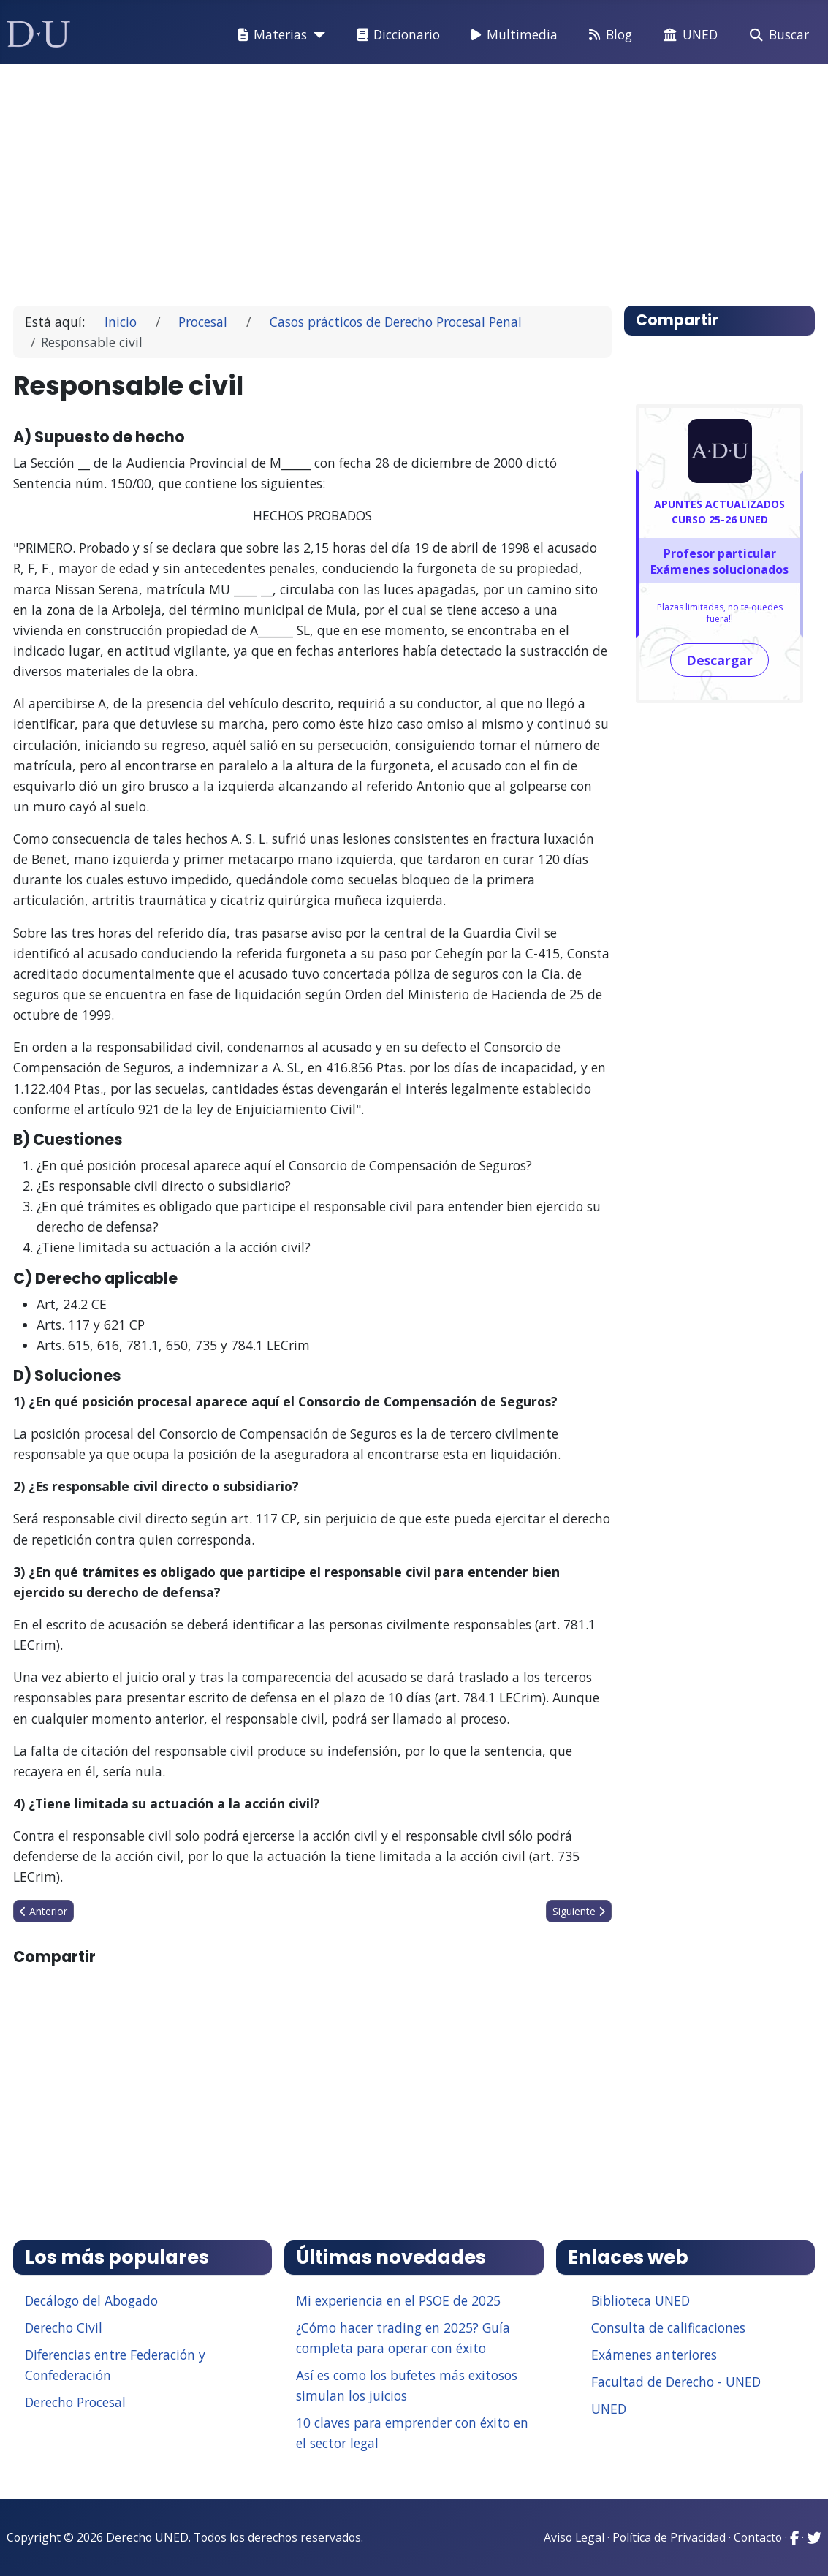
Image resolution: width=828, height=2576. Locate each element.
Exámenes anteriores (654, 2354)
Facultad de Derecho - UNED (676, 2381)
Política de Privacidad (669, 2537)
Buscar (776, 35)
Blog (607, 35)
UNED (688, 35)
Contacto (758, 2537)
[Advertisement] (414, 178)
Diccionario (395, 35)
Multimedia (512, 35)
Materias (269, 35)
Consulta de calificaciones (668, 2327)
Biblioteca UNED (640, 2300)
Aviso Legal (574, 2537)
